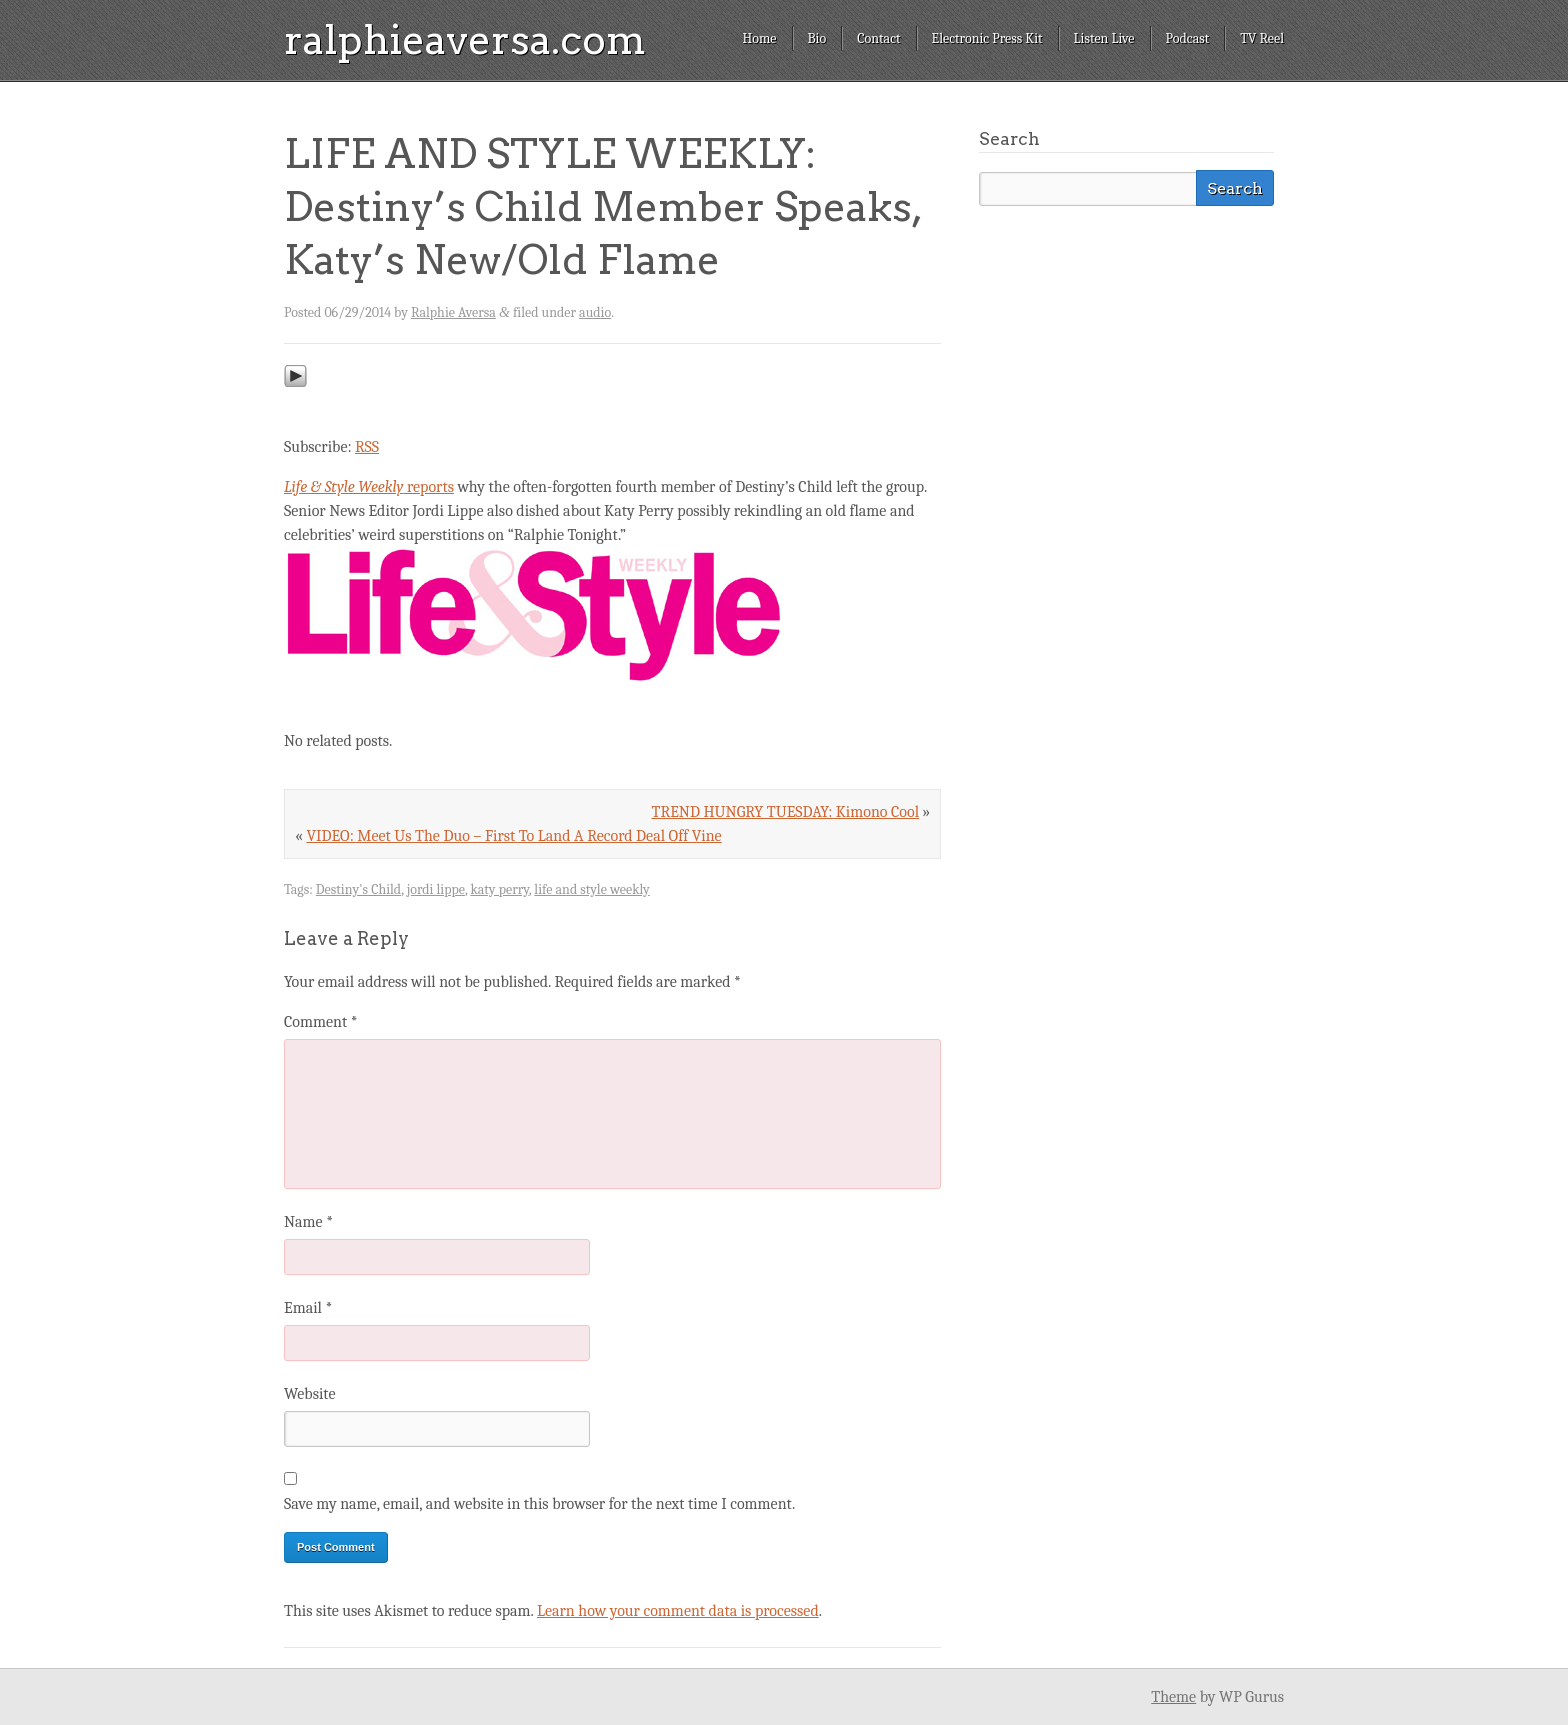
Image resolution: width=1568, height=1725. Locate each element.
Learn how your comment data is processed (678, 1611)
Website (309, 1394)
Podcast (1188, 38)
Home (759, 38)
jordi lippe (436, 889)
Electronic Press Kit (987, 38)
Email (308, 1308)
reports (369, 487)
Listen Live (1104, 38)
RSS (367, 447)
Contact (878, 38)
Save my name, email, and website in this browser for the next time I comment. (539, 1504)
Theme (1173, 1697)
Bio (817, 38)
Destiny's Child (358, 889)
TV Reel (1262, 38)
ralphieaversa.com (465, 40)
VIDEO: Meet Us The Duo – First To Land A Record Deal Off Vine (513, 836)
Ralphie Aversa (453, 312)
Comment (321, 1022)
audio (595, 312)
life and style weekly (591, 889)
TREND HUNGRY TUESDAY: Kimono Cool (786, 812)
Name (308, 1222)
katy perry (499, 889)
